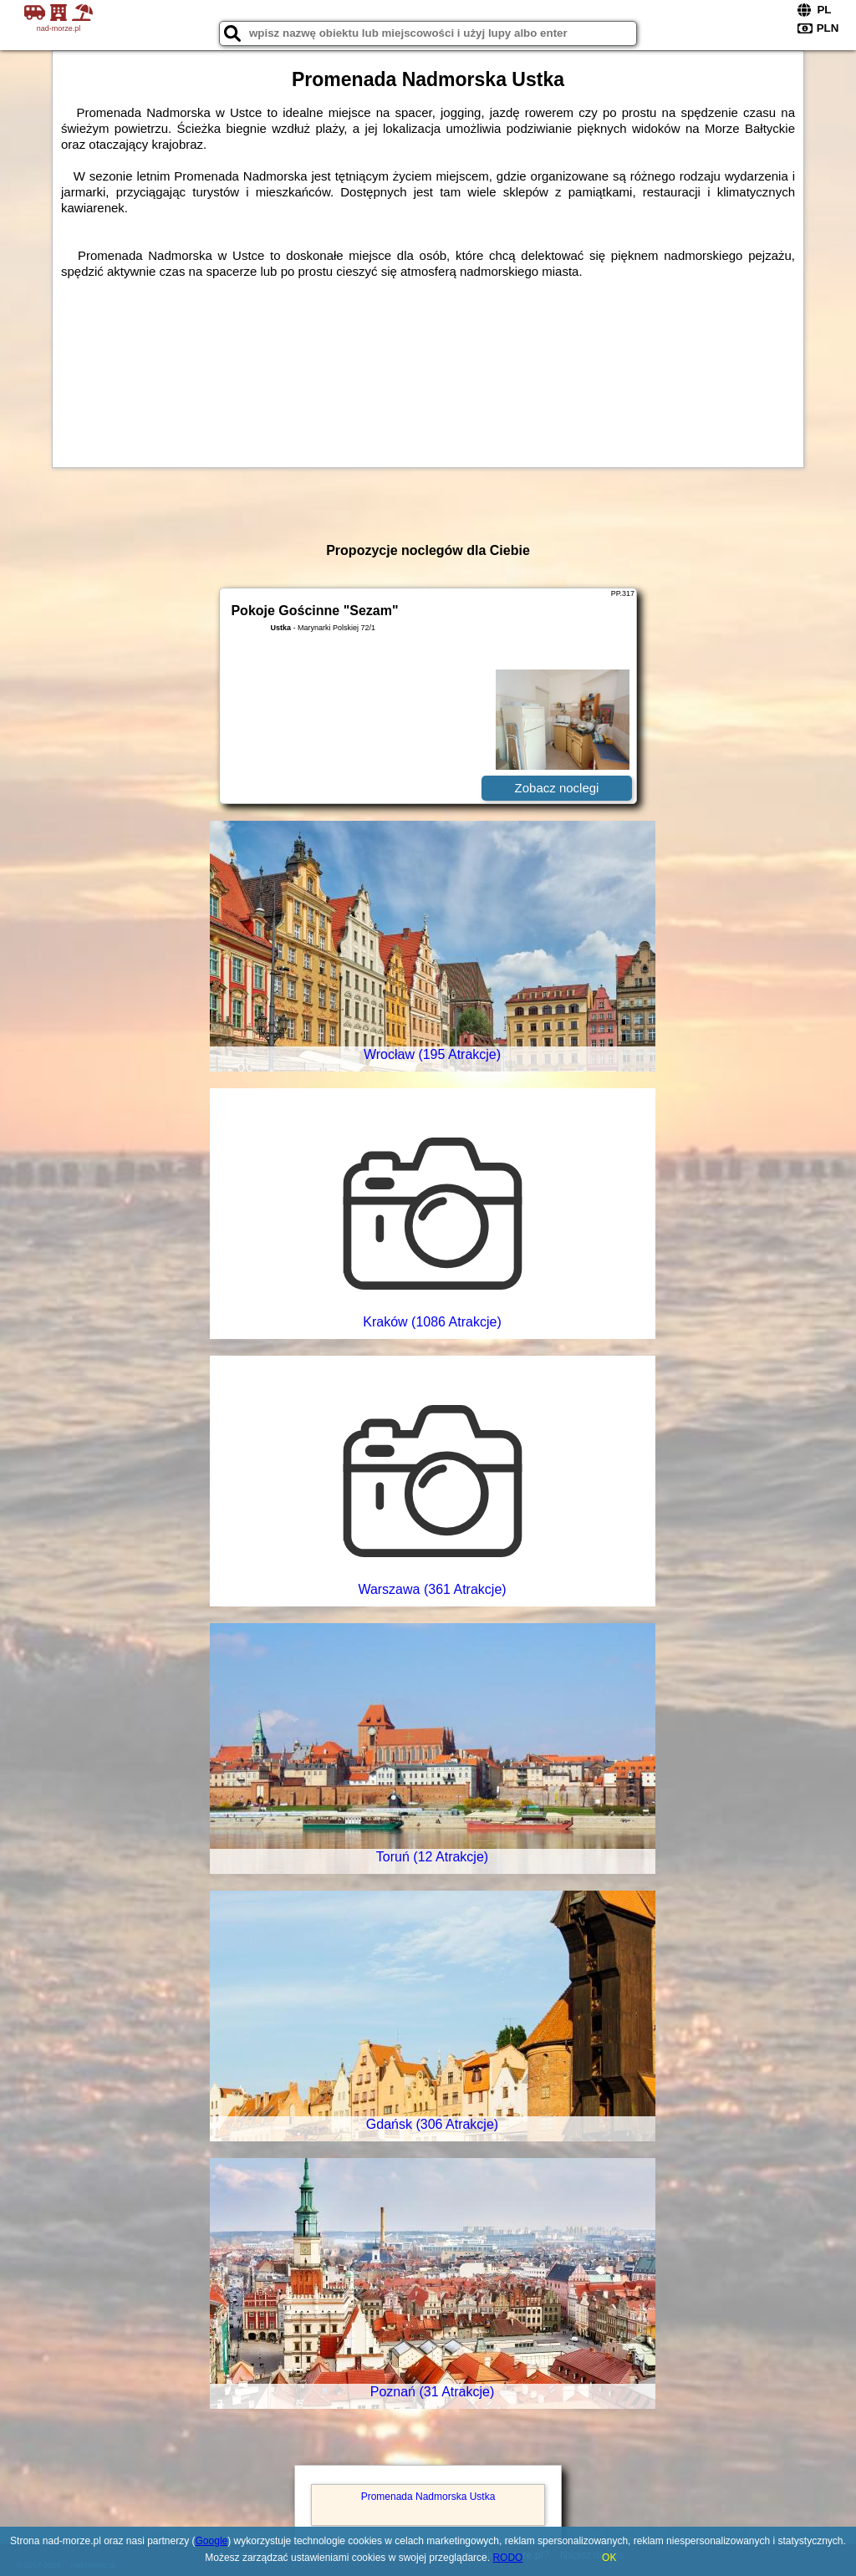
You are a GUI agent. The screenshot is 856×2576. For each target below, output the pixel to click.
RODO (507, 2557)
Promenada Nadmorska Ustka (428, 2496)
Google (212, 2541)
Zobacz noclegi (557, 788)
